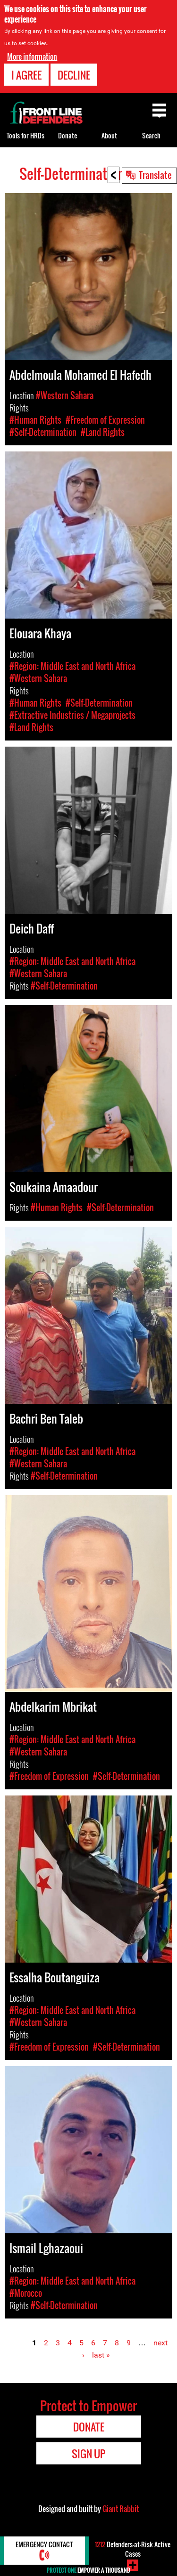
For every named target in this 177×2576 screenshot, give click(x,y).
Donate (67, 135)
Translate (155, 174)
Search (151, 135)
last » (101, 2355)
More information (32, 56)
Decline (74, 74)
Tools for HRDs (25, 135)
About (109, 135)
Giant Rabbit (120, 2508)
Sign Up (88, 2453)
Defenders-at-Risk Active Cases (132, 2549)
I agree (26, 74)
